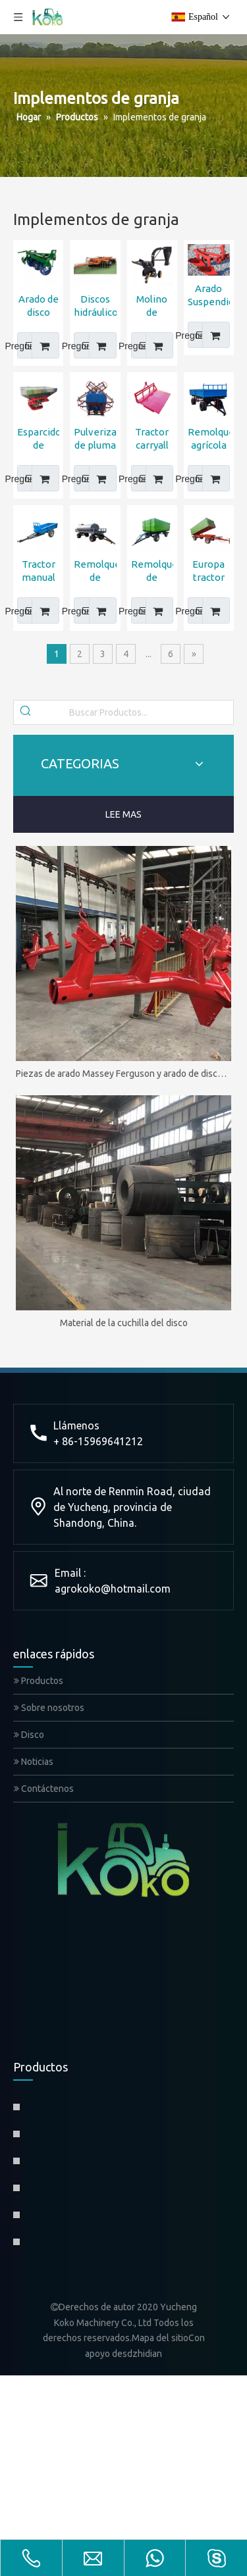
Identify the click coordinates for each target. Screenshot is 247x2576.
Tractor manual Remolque (38, 571)
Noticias (33, 1761)
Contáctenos (44, 1788)
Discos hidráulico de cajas (95, 306)
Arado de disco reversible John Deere (38, 306)
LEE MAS (123, 814)
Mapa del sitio (160, 2338)
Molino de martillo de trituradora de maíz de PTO (152, 306)
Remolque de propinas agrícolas (152, 571)
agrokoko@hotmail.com (113, 1589)
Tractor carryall (152, 438)
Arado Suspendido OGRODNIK (209, 296)
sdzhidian (142, 2353)
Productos (38, 1680)
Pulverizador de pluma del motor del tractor (95, 439)
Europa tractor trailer (208, 571)
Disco (29, 1734)
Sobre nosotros (49, 1707)
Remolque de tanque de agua (95, 571)
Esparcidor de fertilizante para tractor (38, 439)
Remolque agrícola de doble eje (209, 439)
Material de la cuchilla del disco (124, 1323)
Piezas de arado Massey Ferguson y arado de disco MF (123, 1073)
